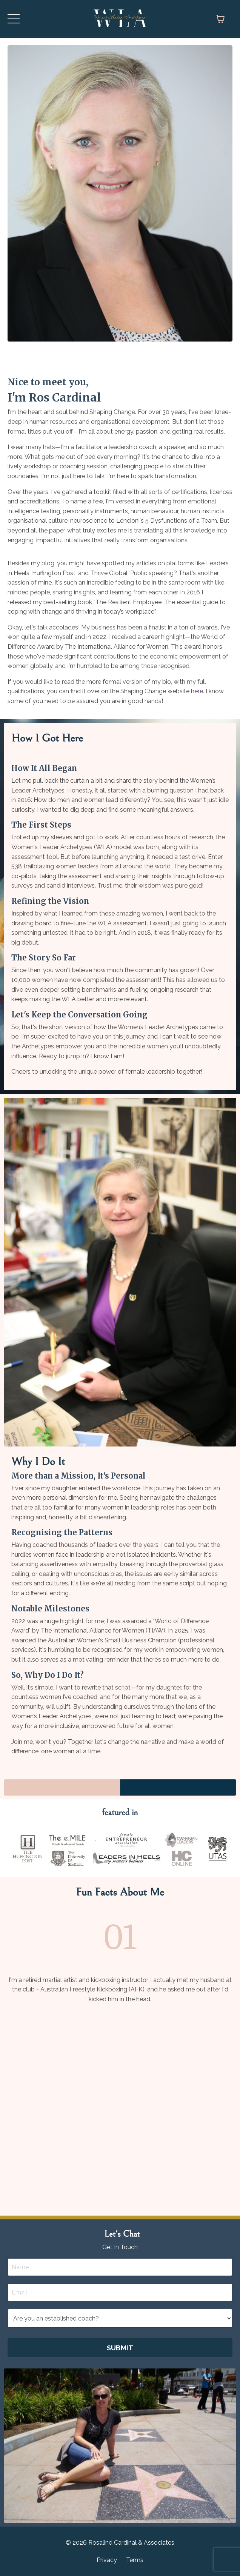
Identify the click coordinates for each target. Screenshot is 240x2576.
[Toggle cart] (220, 19)
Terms (134, 2560)
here (197, 691)
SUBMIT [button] (120, 2348)
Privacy (107, 2560)
